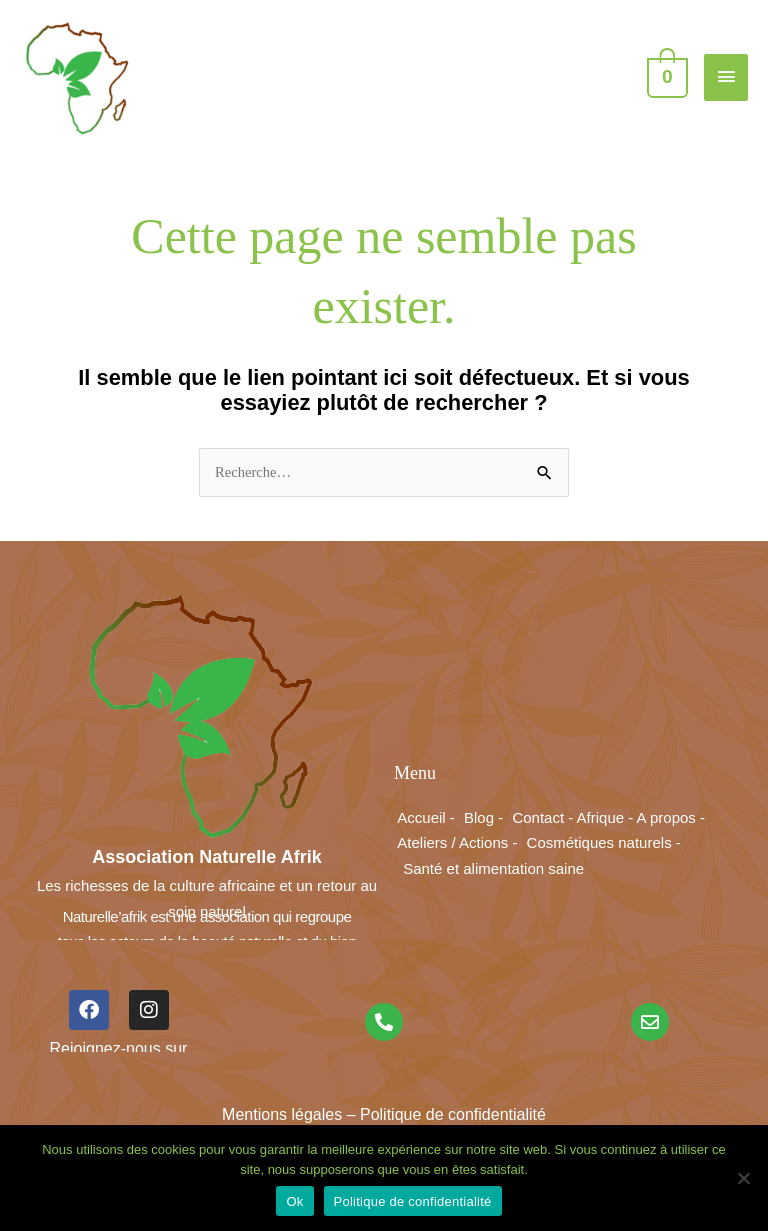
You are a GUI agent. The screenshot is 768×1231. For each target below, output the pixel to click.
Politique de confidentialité (413, 1201)
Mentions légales (282, 1114)
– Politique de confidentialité (444, 1114)
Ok (294, 1201)
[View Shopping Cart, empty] (665, 76)
